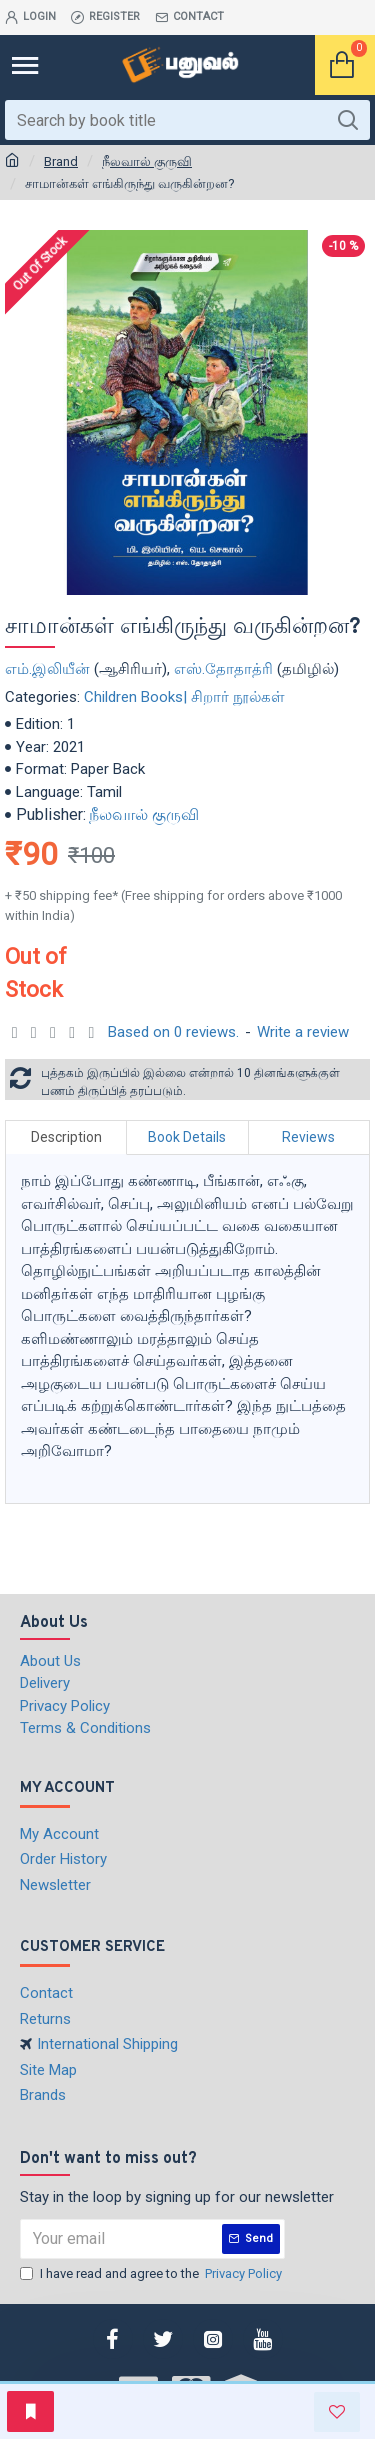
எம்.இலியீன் (47, 669)
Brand (61, 161)
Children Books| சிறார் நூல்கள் (184, 697)
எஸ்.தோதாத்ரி (223, 669)
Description (66, 1137)
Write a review (303, 1032)
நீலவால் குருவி (147, 161)
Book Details (187, 1137)
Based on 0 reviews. (173, 1032)
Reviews (308, 1137)
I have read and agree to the (152, 2274)
